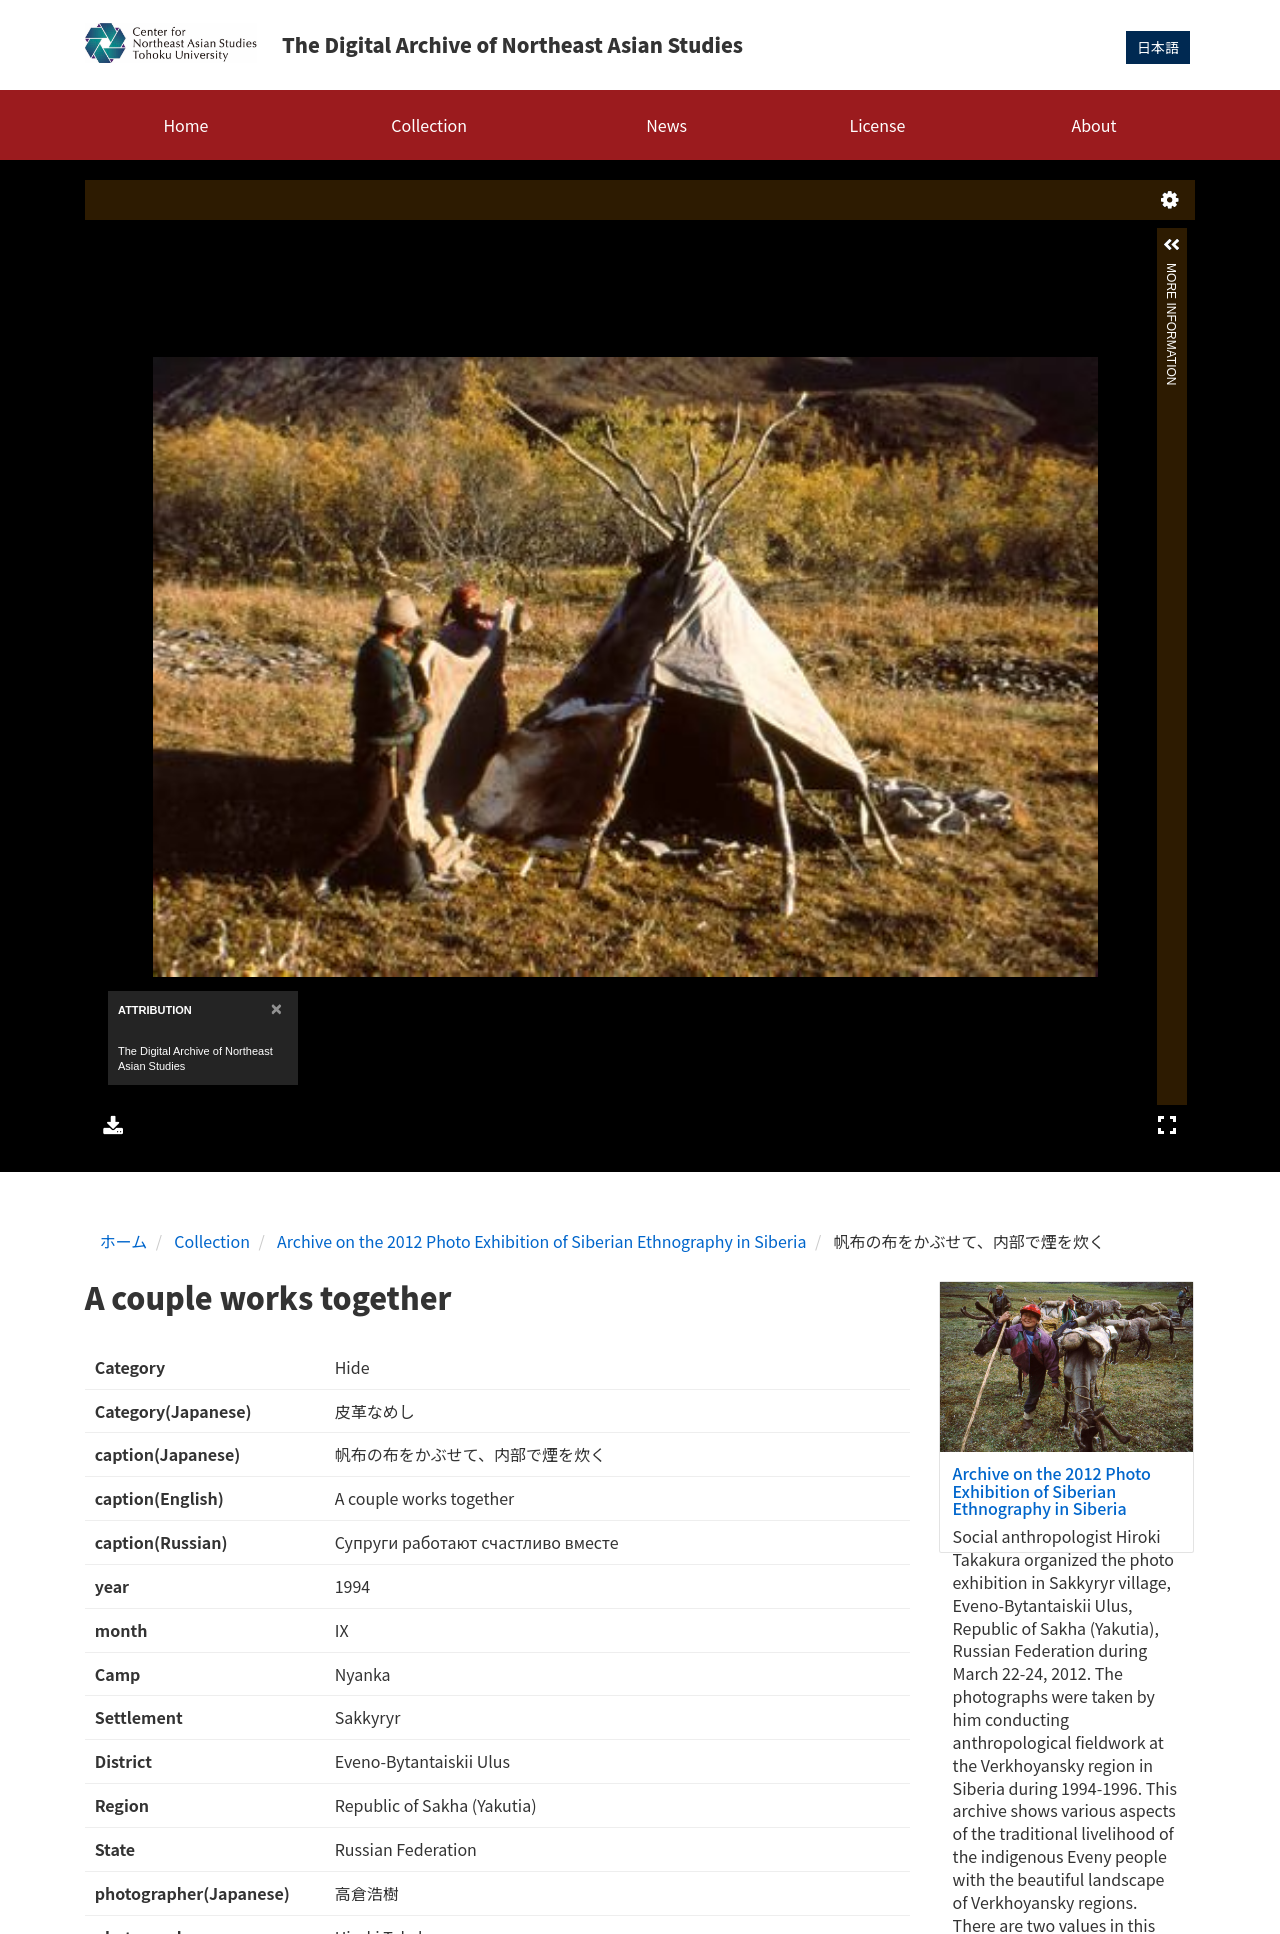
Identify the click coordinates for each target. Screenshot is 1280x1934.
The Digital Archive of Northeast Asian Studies (512, 44)
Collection (429, 125)
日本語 (1158, 47)
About (1093, 125)
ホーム (124, 1241)
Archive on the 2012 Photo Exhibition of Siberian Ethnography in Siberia (541, 1241)
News (666, 125)
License (878, 125)
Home (185, 125)
